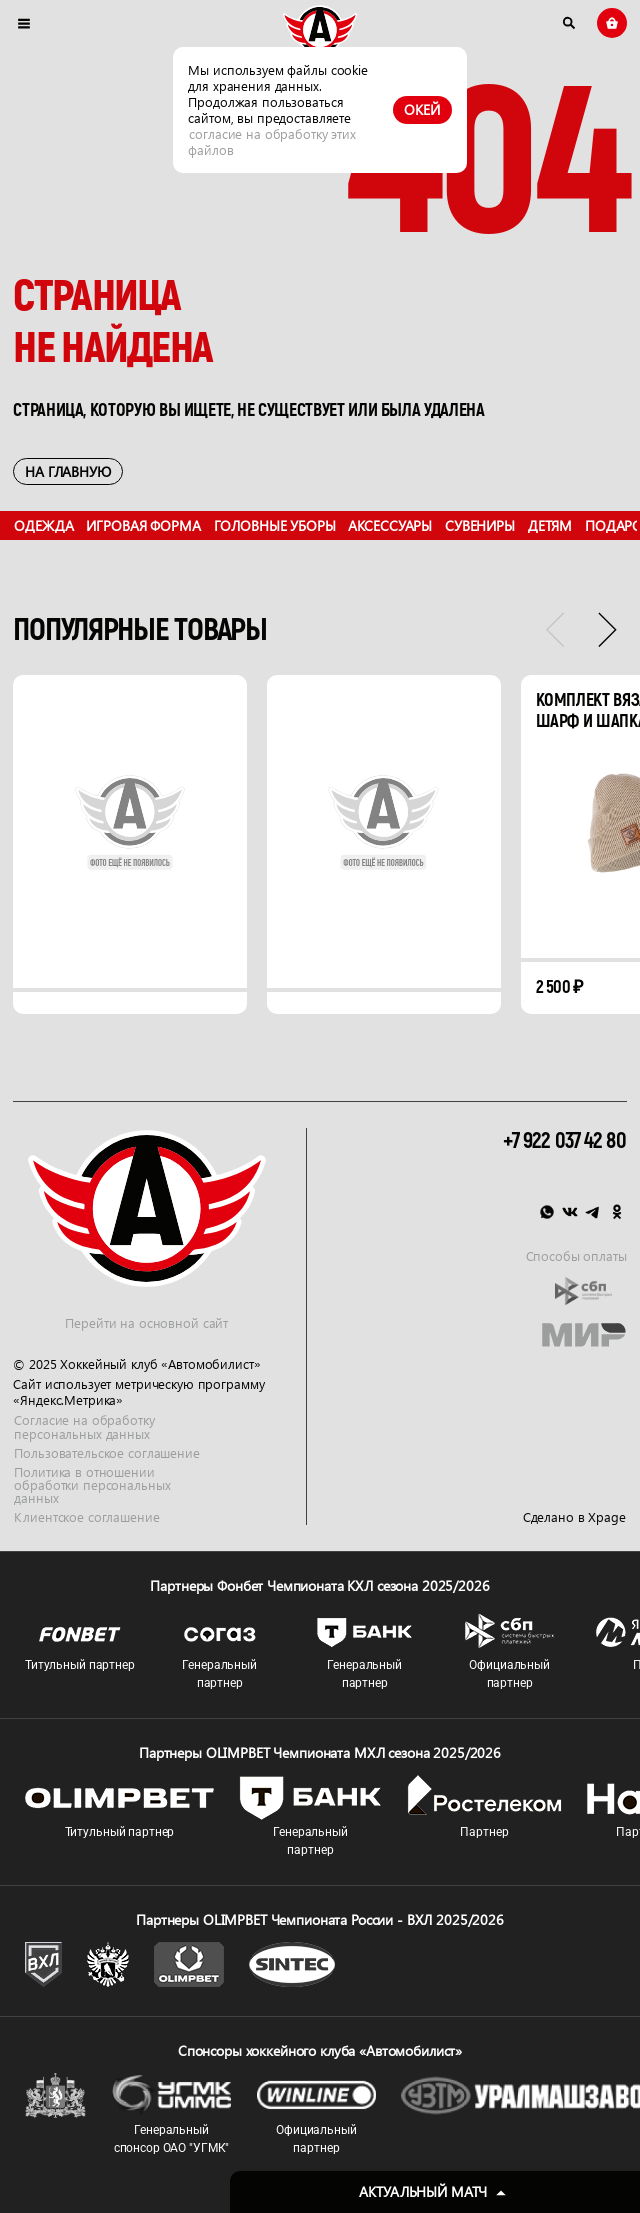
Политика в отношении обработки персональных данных (92, 1485)
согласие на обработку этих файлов (272, 141)
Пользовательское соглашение (106, 1452)
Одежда (43, 525)
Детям (550, 525)
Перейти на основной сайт (146, 1322)
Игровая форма (143, 525)
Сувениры (480, 525)
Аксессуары (390, 525)
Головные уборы (275, 525)
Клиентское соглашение (86, 1517)
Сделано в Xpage (574, 1517)
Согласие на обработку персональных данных (84, 1426)
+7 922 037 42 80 (564, 1141)
